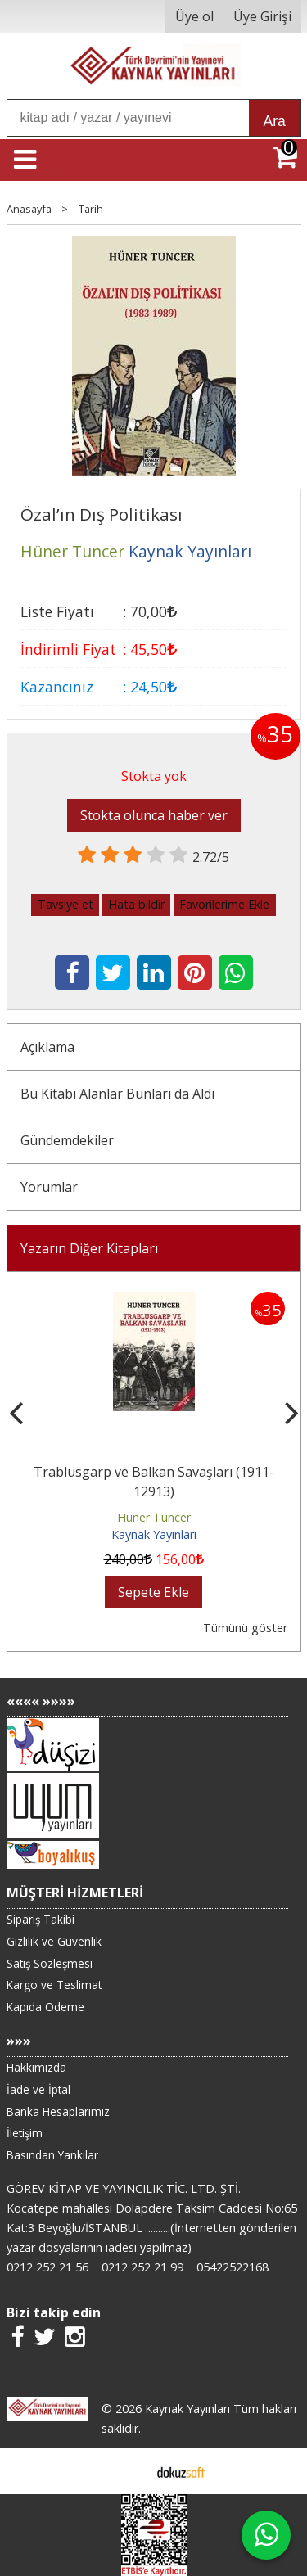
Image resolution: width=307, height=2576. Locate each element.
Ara (275, 121)
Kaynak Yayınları (153, 1534)
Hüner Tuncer (154, 1517)
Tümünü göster (245, 1627)
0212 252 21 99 (142, 2267)
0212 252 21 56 (47, 2267)
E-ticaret (127, 2471)
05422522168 (232, 2267)
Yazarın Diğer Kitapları (89, 1248)
